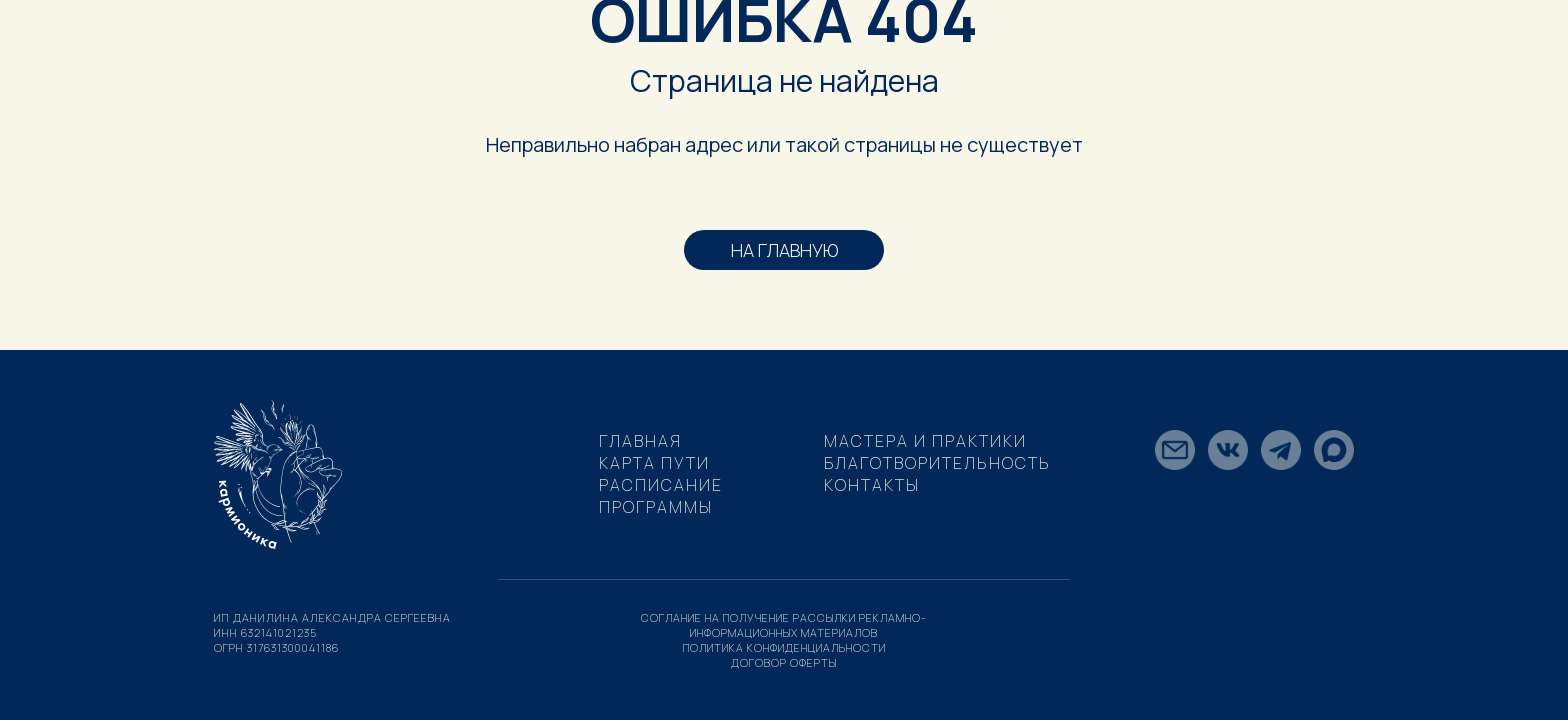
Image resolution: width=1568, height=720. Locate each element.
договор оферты (784, 662)
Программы (656, 507)
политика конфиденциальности (784, 647)
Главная (640, 441)
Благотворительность (937, 463)
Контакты (872, 485)
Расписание (661, 485)
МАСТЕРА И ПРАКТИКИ (925, 441)
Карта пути (654, 463)
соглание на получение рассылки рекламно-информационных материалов (784, 625)
